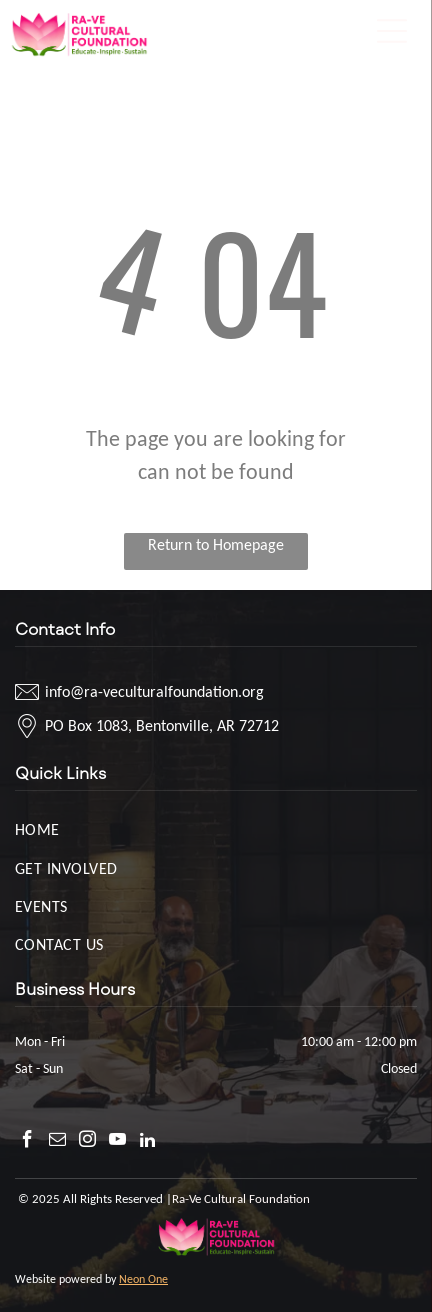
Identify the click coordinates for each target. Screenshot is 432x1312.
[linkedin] (147, 1142)
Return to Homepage (216, 544)
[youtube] (117, 1142)
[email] (57, 1142)
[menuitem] (216, 829)
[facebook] (27, 1142)
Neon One (143, 1279)
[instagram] (87, 1142)
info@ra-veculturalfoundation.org (154, 691)
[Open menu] (392, 31)
